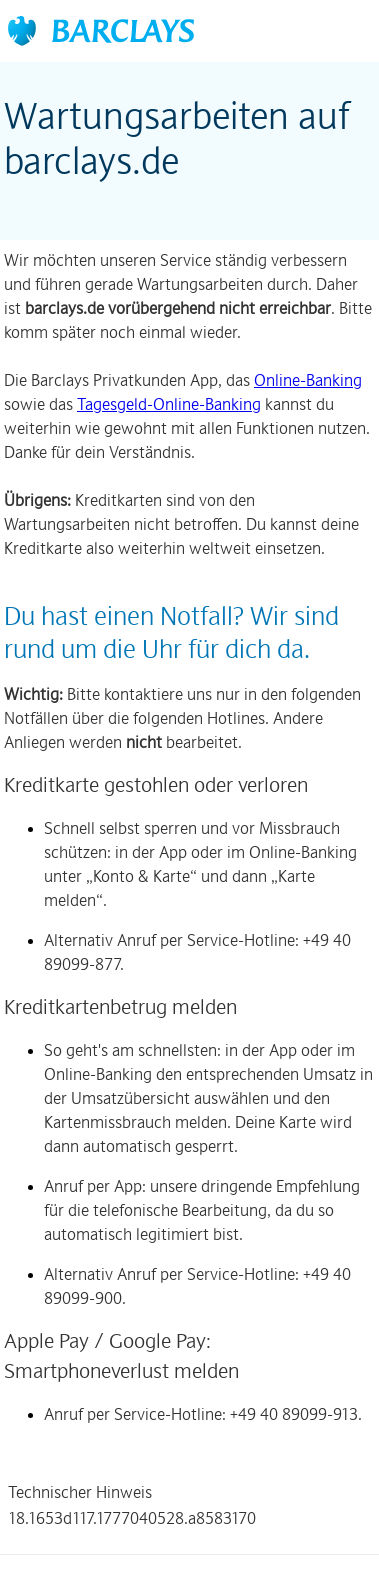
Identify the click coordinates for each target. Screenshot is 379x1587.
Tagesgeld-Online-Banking (169, 404)
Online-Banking (308, 380)
